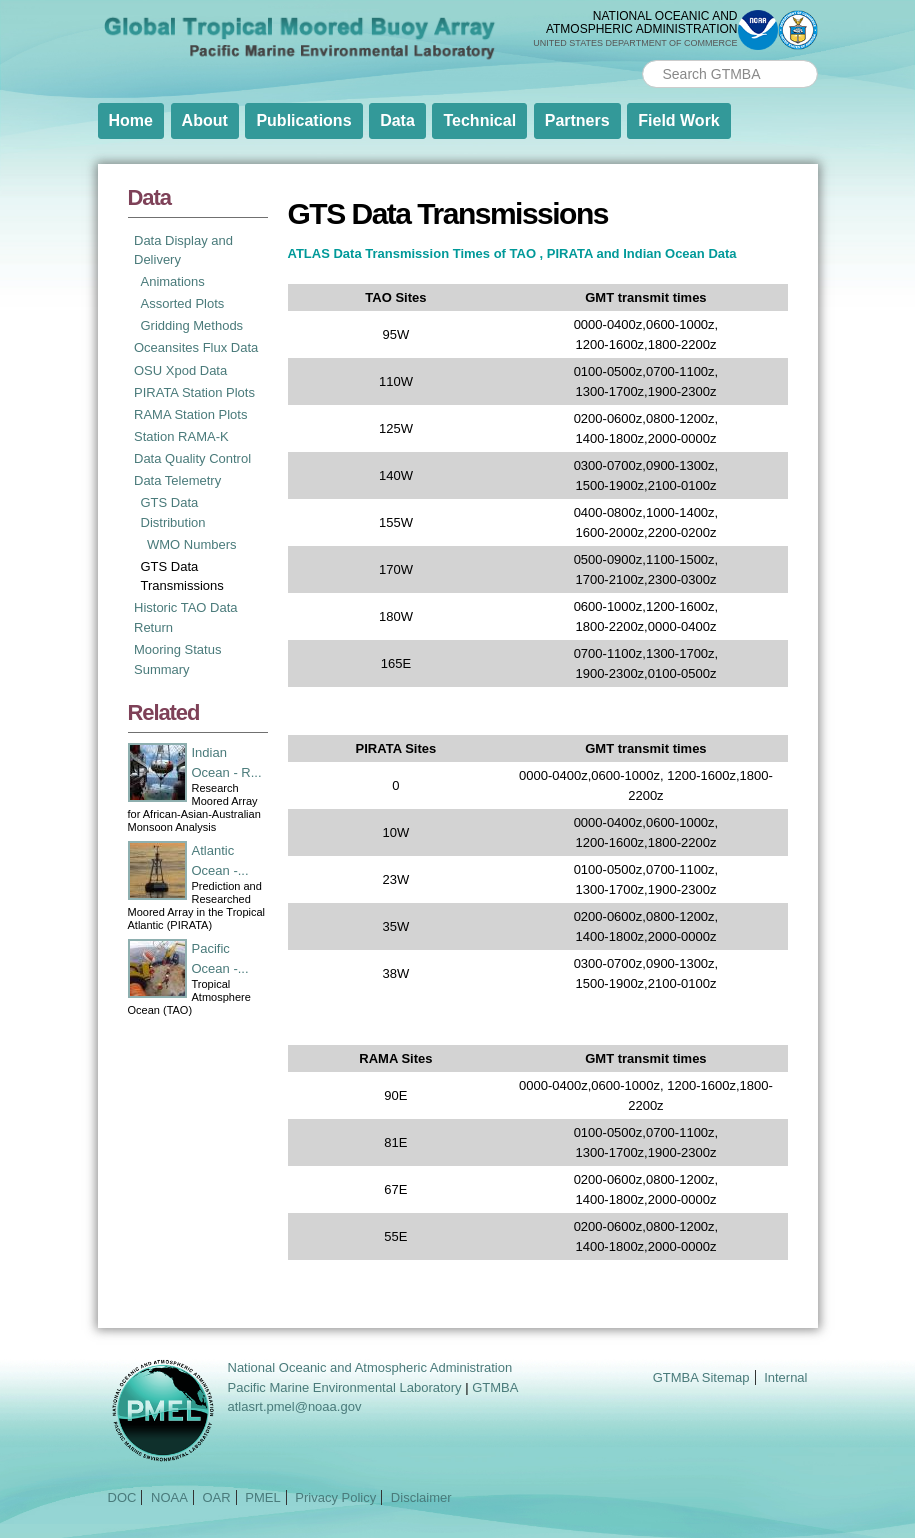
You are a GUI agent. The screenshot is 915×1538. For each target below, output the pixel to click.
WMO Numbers (192, 544)
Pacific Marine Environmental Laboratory (345, 1387)
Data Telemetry (177, 480)
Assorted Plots (183, 303)
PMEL (262, 1497)
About (205, 120)
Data (397, 120)
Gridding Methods (192, 325)
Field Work (679, 120)
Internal (785, 1377)
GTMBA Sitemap (701, 1377)
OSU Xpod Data (180, 370)
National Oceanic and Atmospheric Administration (370, 1367)
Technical (479, 120)
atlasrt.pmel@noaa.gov (295, 1406)
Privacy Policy (335, 1497)
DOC (122, 1497)
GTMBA (495, 1387)
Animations (173, 281)
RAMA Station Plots (190, 414)
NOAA (169, 1497)
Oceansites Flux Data (196, 347)
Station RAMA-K (181, 436)
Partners (577, 120)
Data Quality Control (192, 458)
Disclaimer (421, 1497)
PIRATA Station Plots (194, 392)
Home (131, 120)
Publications (303, 120)
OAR (216, 1497)
